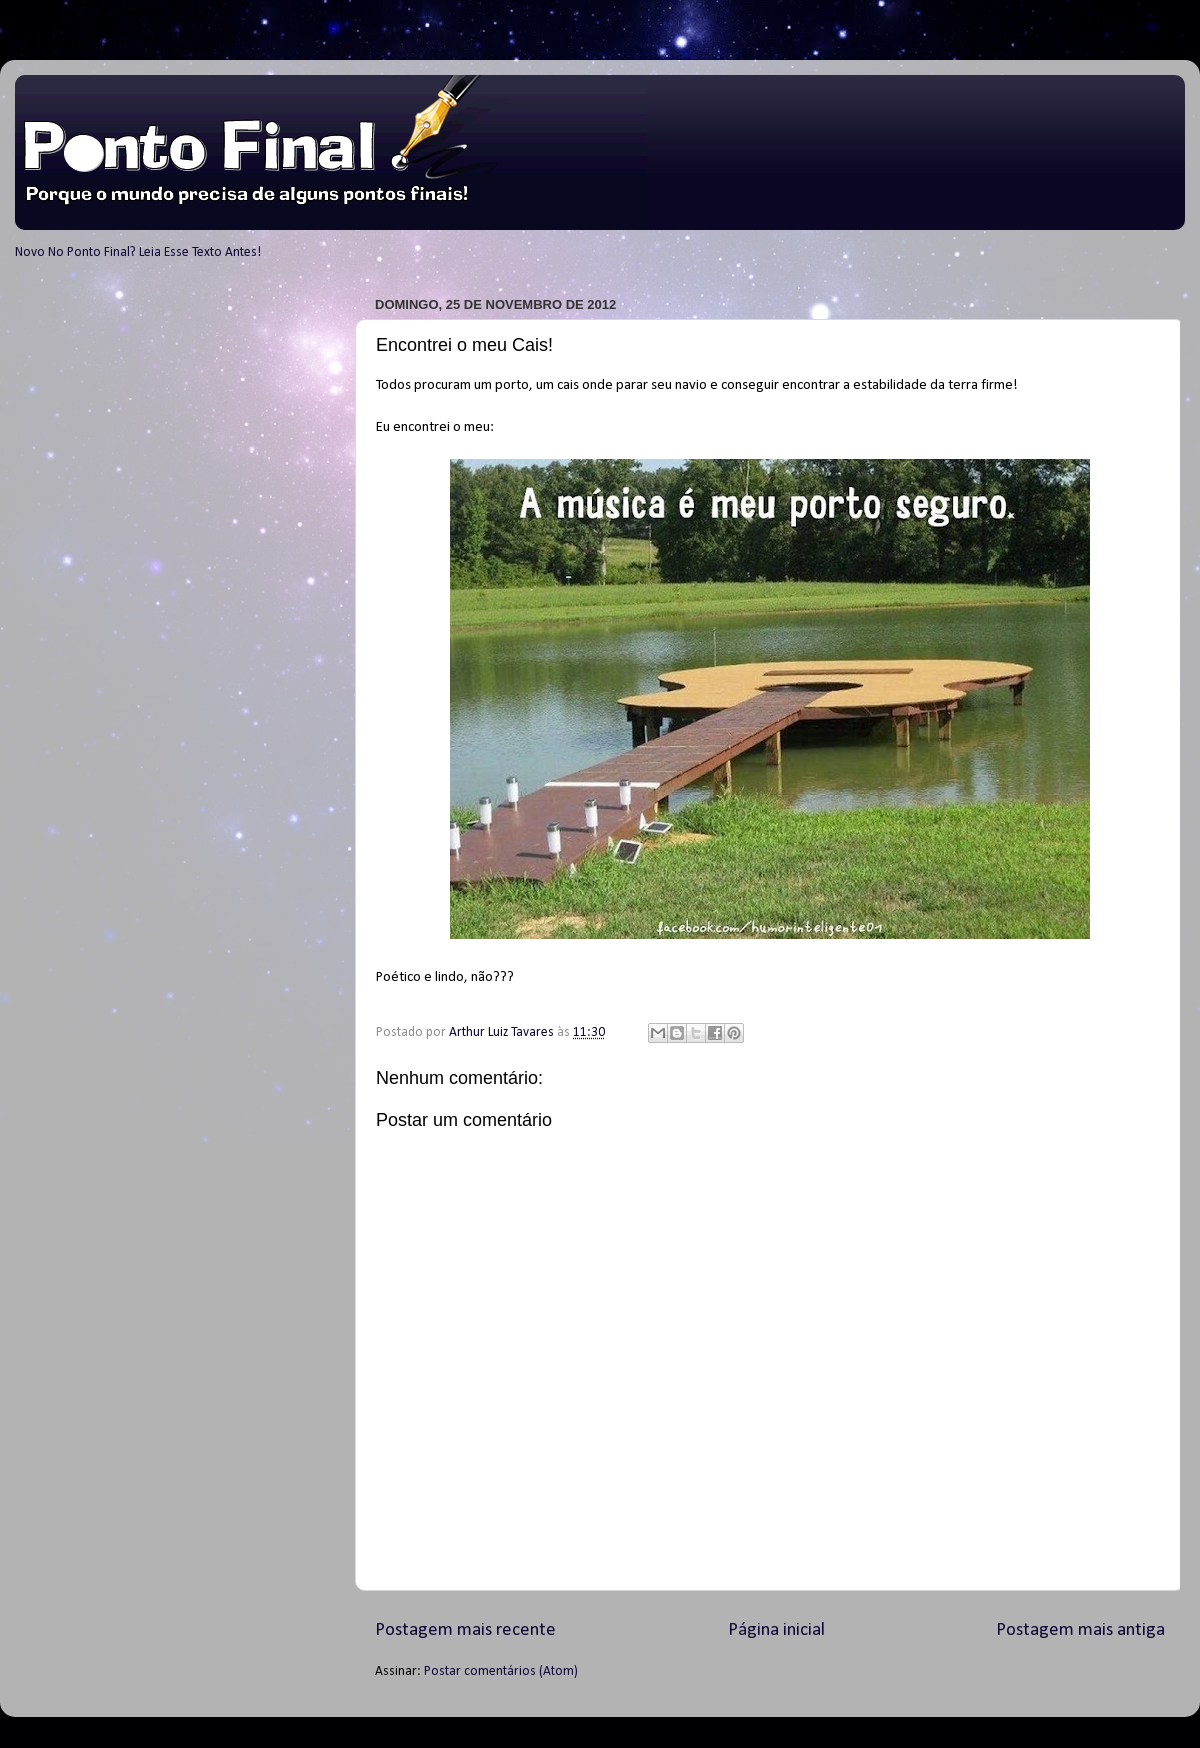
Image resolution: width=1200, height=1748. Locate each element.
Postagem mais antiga (1080, 1630)
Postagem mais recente (465, 1630)
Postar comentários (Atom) (501, 1671)
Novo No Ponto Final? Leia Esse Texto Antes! (138, 252)
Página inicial (776, 1630)
